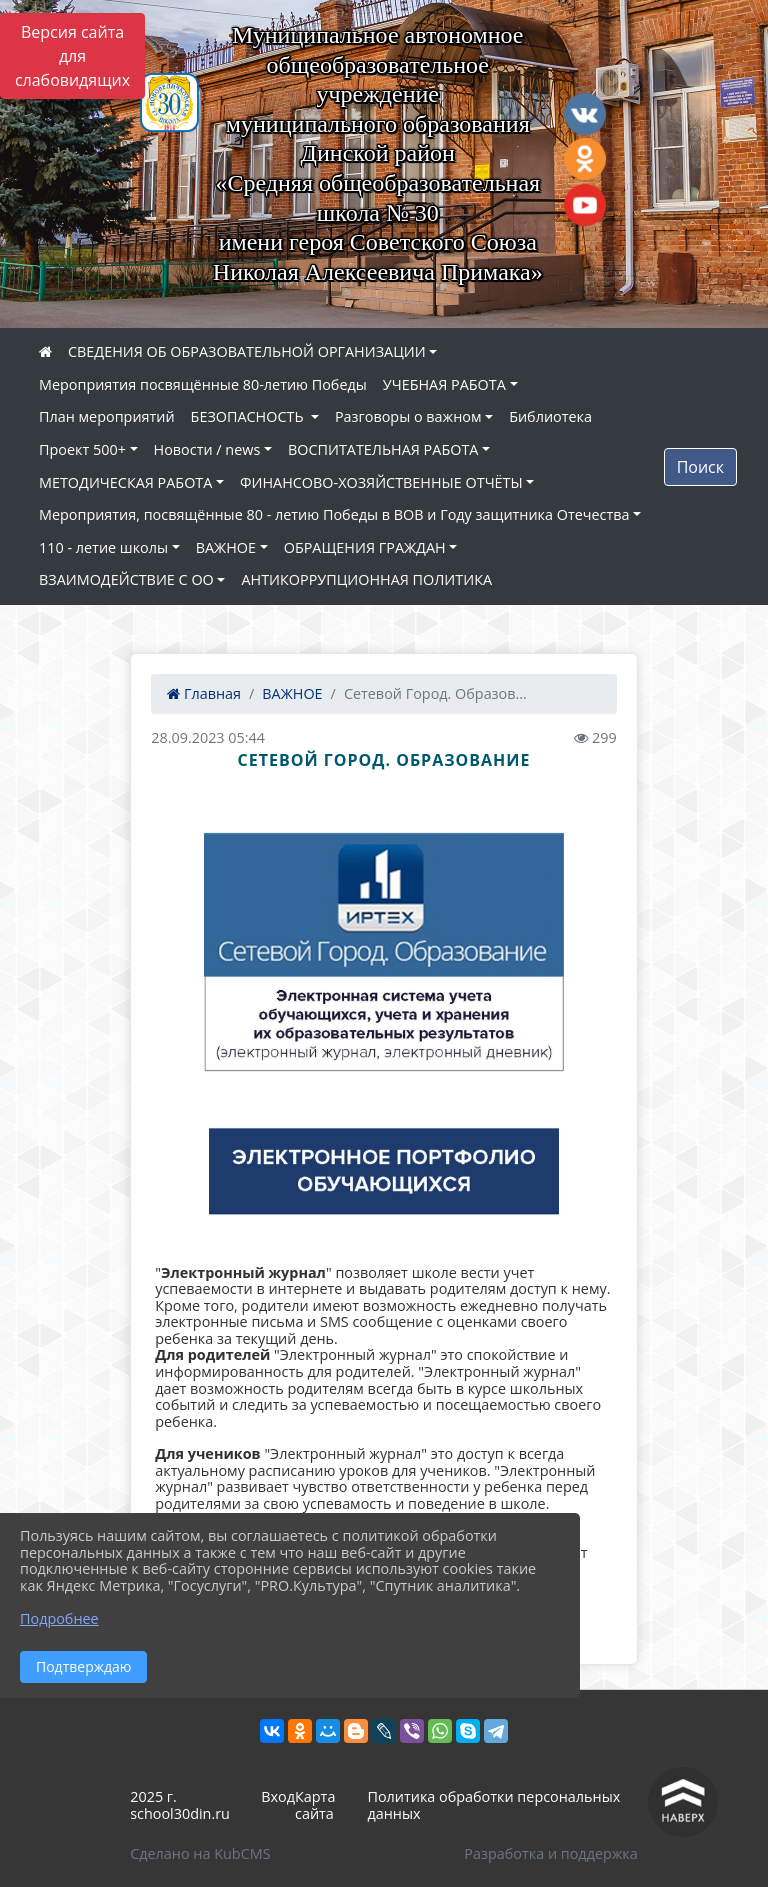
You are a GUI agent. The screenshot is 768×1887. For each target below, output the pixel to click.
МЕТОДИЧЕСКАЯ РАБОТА (125, 482)
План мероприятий (107, 416)
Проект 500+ (82, 449)
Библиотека (550, 416)
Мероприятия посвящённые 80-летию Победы (203, 384)
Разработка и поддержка (550, 1853)
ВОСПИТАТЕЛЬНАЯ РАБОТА (383, 449)
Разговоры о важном (408, 416)
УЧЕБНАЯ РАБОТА (444, 384)
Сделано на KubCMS (200, 1853)
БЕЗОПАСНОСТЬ (249, 416)
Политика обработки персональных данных (493, 1805)
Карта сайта (315, 1805)
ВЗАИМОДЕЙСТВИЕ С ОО (126, 579)
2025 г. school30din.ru (180, 1805)
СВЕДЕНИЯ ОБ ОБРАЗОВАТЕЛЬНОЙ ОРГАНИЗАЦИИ (247, 351)
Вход (278, 1796)
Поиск (700, 467)
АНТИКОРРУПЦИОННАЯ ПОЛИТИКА (366, 579)
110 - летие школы (103, 547)
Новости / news (207, 449)
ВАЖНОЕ (226, 547)
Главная (204, 693)
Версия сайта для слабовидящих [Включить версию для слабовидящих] (72, 56)
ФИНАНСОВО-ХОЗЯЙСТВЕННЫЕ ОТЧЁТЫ (381, 482)
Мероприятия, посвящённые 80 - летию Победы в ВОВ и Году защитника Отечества (334, 514)
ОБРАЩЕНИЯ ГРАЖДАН (365, 547)
